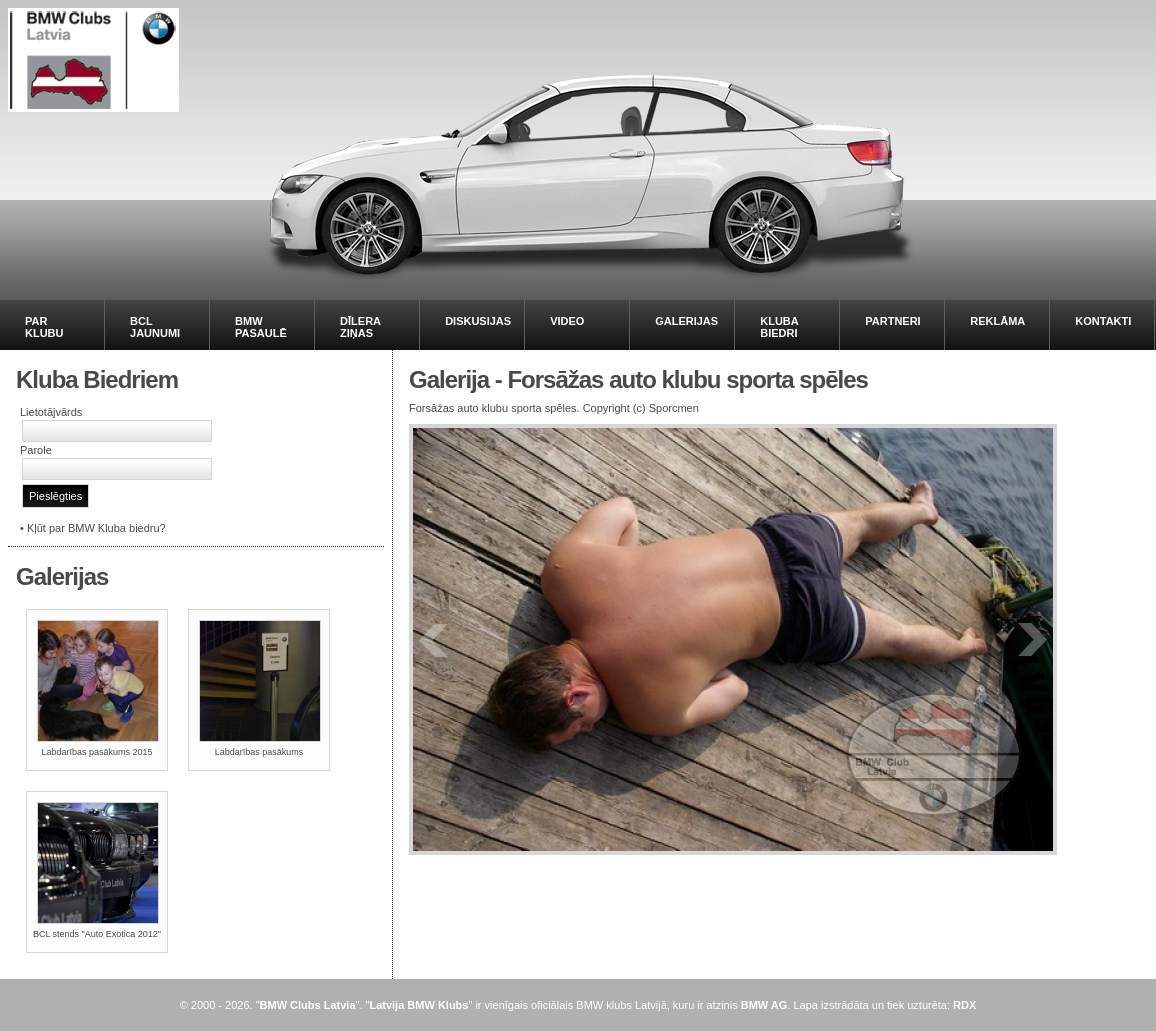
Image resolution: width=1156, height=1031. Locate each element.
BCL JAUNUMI (155, 327)
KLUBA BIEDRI (779, 327)
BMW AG (764, 1005)
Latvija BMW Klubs (418, 1005)
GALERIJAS (686, 321)
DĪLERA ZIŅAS (360, 327)
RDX (964, 1005)
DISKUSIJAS (478, 321)
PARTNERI (892, 321)
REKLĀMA (997, 321)
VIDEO (567, 321)
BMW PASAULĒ (261, 327)
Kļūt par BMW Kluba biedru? (96, 528)
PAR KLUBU (44, 327)
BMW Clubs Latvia (308, 1005)
